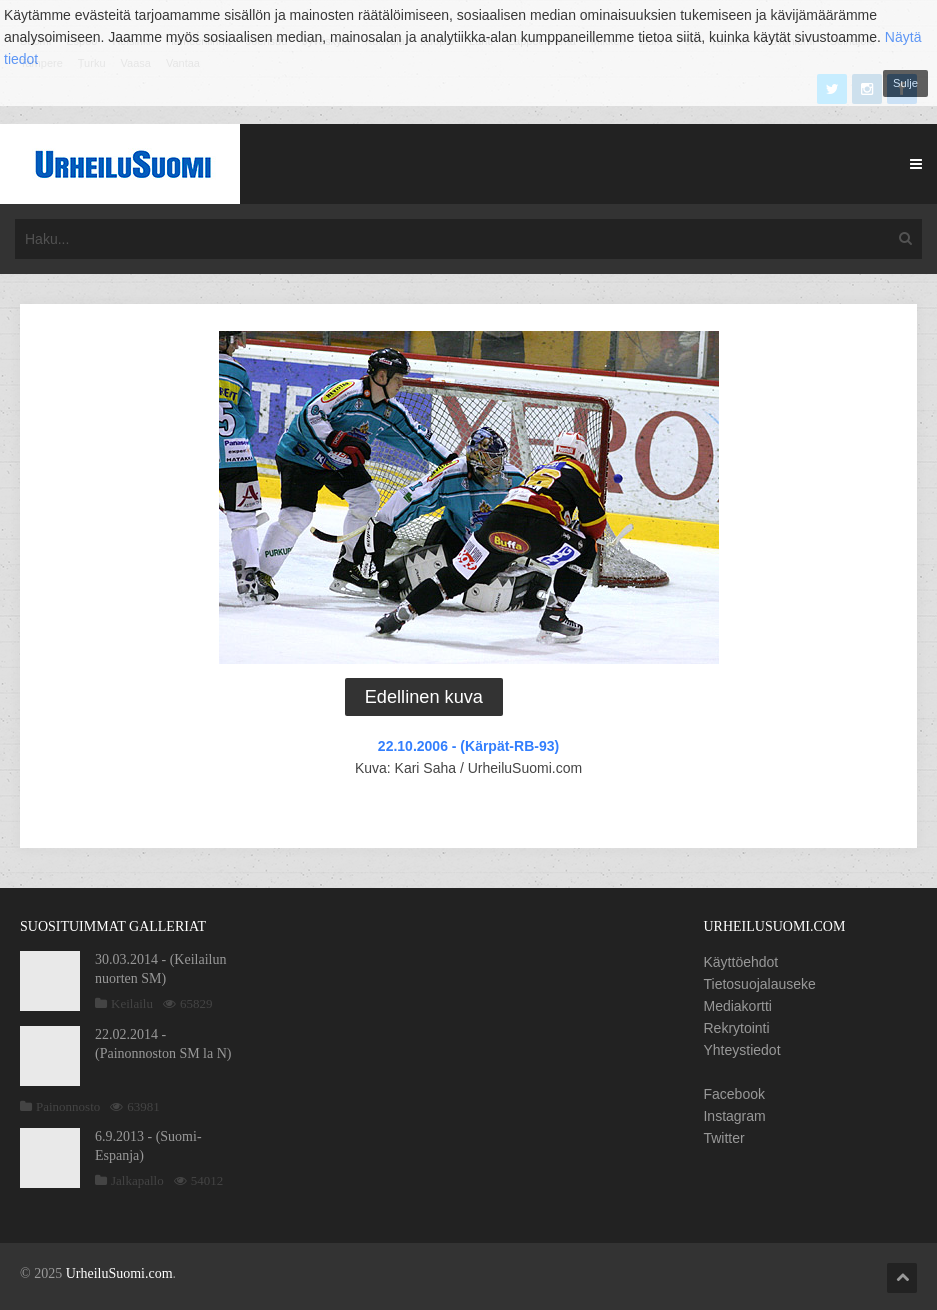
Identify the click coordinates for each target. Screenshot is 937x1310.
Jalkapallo (137, 1180)
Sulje (905, 83)
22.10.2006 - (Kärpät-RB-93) (468, 746)
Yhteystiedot (741, 1050)
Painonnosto (68, 1106)
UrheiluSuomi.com (119, 1273)
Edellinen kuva (424, 697)
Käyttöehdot (740, 962)
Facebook (733, 1094)
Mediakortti (737, 1006)
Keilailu (132, 1003)
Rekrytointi (736, 1028)
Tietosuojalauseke (759, 984)
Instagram (734, 1116)
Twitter (723, 1138)
